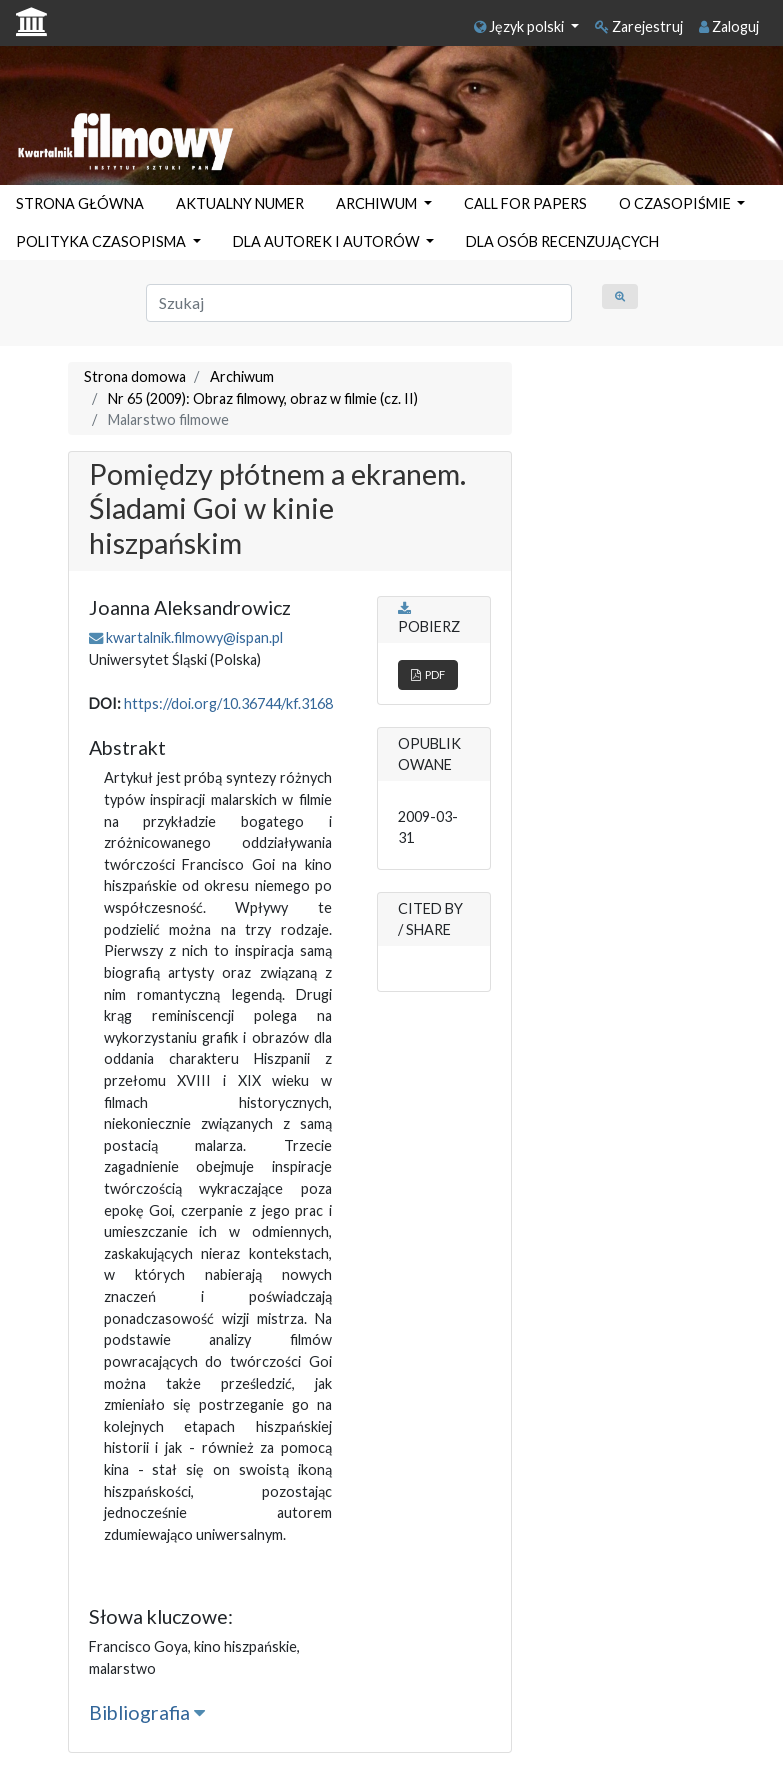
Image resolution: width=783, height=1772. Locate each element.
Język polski (520, 26)
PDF (428, 674)
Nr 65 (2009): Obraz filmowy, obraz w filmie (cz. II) (263, 398)
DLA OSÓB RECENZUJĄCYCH (562, 241)
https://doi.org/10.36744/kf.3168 (228, 703)
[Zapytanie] (359, 303)
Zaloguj (729, 26)
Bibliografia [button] (147, 1712)
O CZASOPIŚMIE (676, 203)
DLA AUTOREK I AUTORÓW (328, 241)
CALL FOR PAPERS (525, 203)
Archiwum (242, 376)
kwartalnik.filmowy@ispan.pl (194, 637)
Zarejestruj (639, 26)
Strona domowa (135, 376)
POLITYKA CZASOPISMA (102, 241)
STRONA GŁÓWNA (80, 203)
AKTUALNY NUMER (240, 203)
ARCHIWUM (378, 203)
